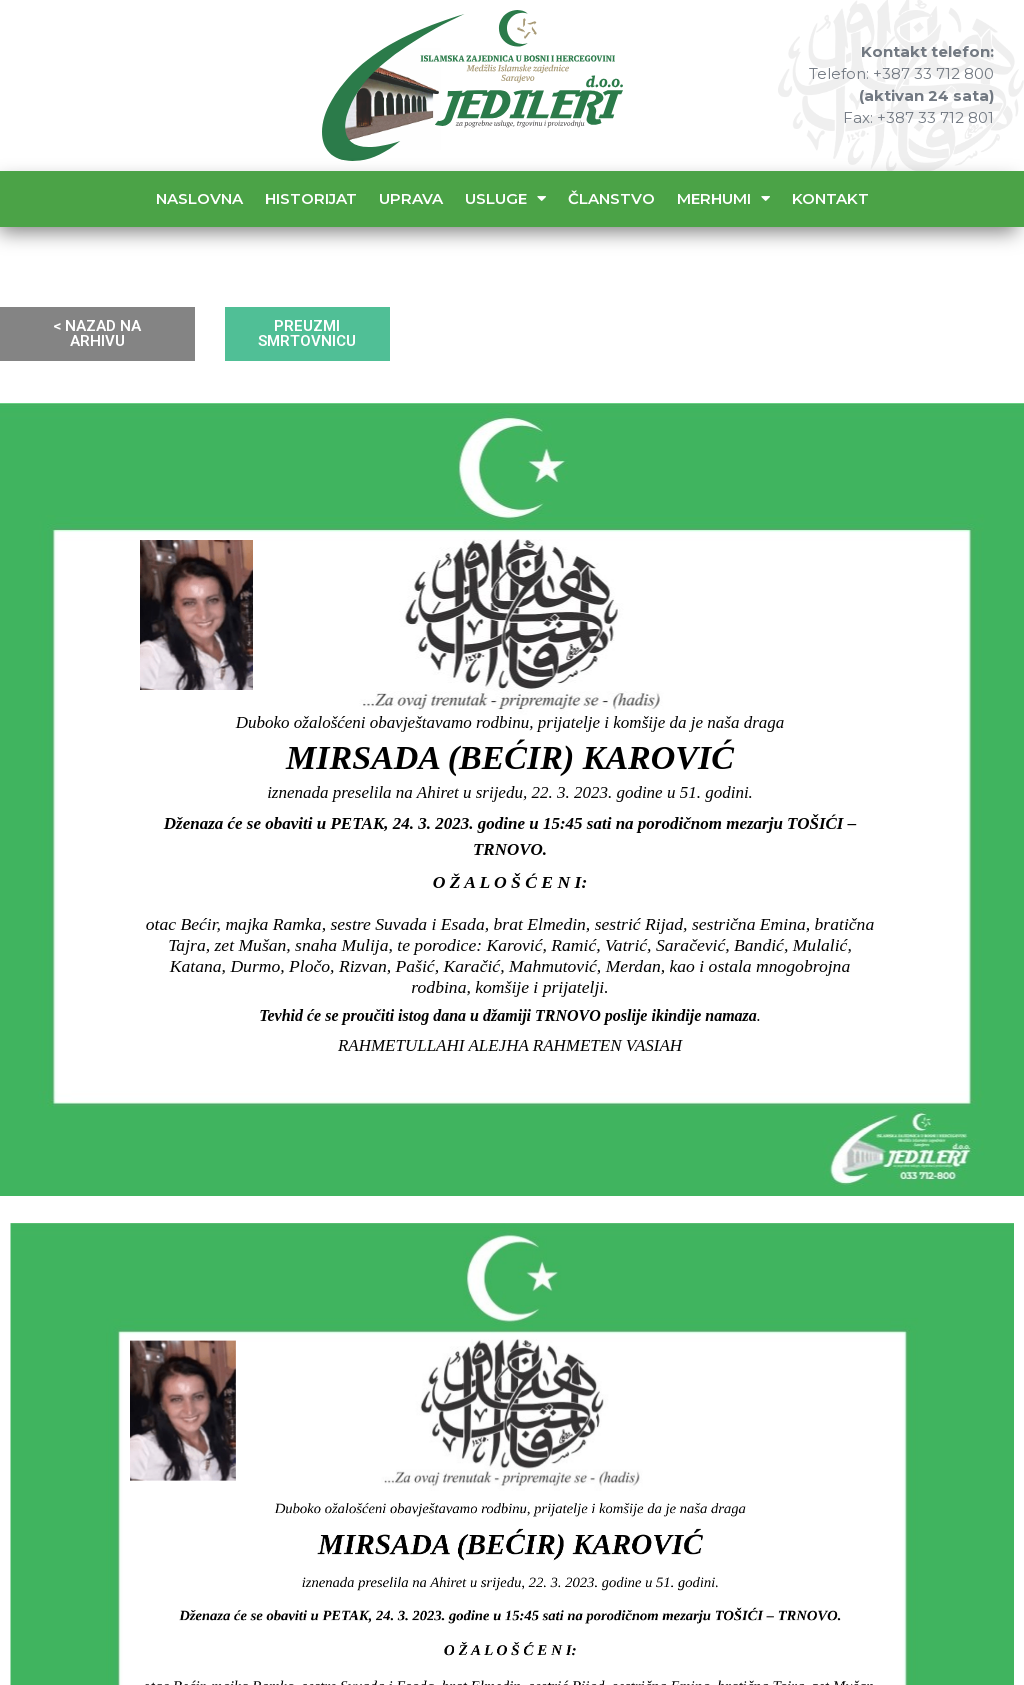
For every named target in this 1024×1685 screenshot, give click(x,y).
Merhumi (723, 198)
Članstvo (611, 198)
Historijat (311, 198)
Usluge (505, 198)
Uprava (411, 198)
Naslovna (199, 198)
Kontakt (830, 198)
